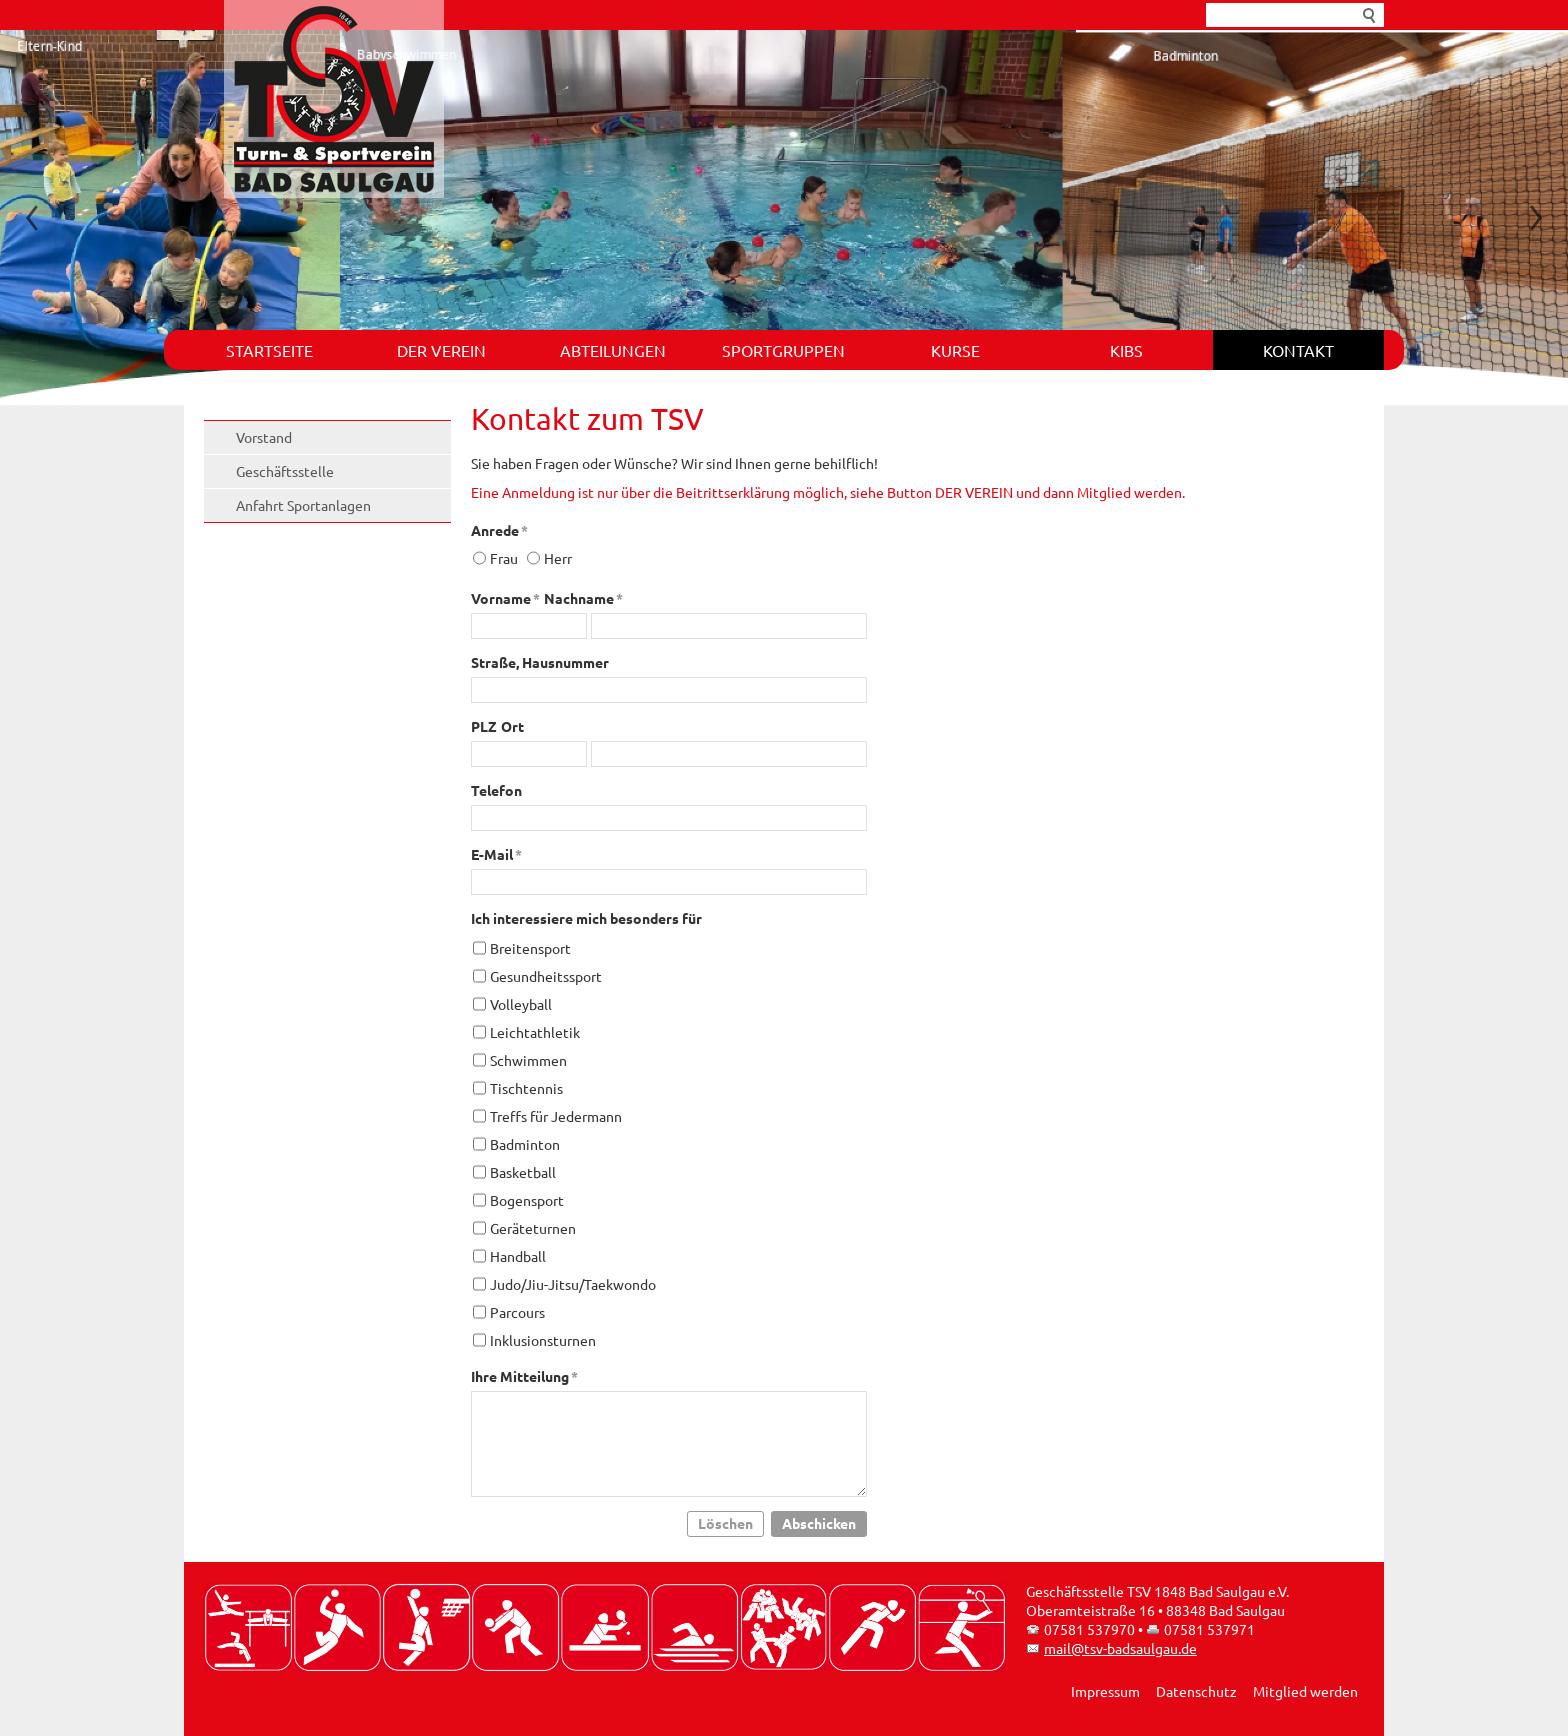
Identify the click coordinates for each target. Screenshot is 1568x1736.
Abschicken (819, 1523)
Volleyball (521, 1004)
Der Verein (441, 350)
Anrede (499, 530)
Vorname (505, 598)
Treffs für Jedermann (556, 1116)
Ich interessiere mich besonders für (586, 918)
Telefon (496, 790)
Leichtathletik (535, 1032)
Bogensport (527, 1200)
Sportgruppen (783, 350)
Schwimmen (528, 1060)
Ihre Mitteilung (524, 1376)
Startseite (269, 350)
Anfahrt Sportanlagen (303, 505)
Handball (518, 1256)
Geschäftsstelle (285, 471)
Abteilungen (613, 350)
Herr (558, 558)
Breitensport (530, 948)
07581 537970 (1089, 1629)
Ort (512, 726)
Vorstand (264, 437)
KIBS (1126, 350)
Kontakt (1298, 350)
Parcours (517, 1312)
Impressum (1105, 1691)
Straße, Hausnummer (540, 662)
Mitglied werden (1305, 1691)
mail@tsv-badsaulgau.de (1120, 1648)
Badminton (525, 1144)
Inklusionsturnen (543, 1340)
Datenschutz (1196, 1691)
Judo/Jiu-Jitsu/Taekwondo (573, 1284)
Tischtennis (526, 1088)
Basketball (523, 1172)
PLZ (484, 726)
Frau (504, 558)
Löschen (725, 1523)
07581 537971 (1209, 1629)
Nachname (583, 598)
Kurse (955, 350)
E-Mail (496, 854)
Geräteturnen (533, 1228)
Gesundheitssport (546, 976)
